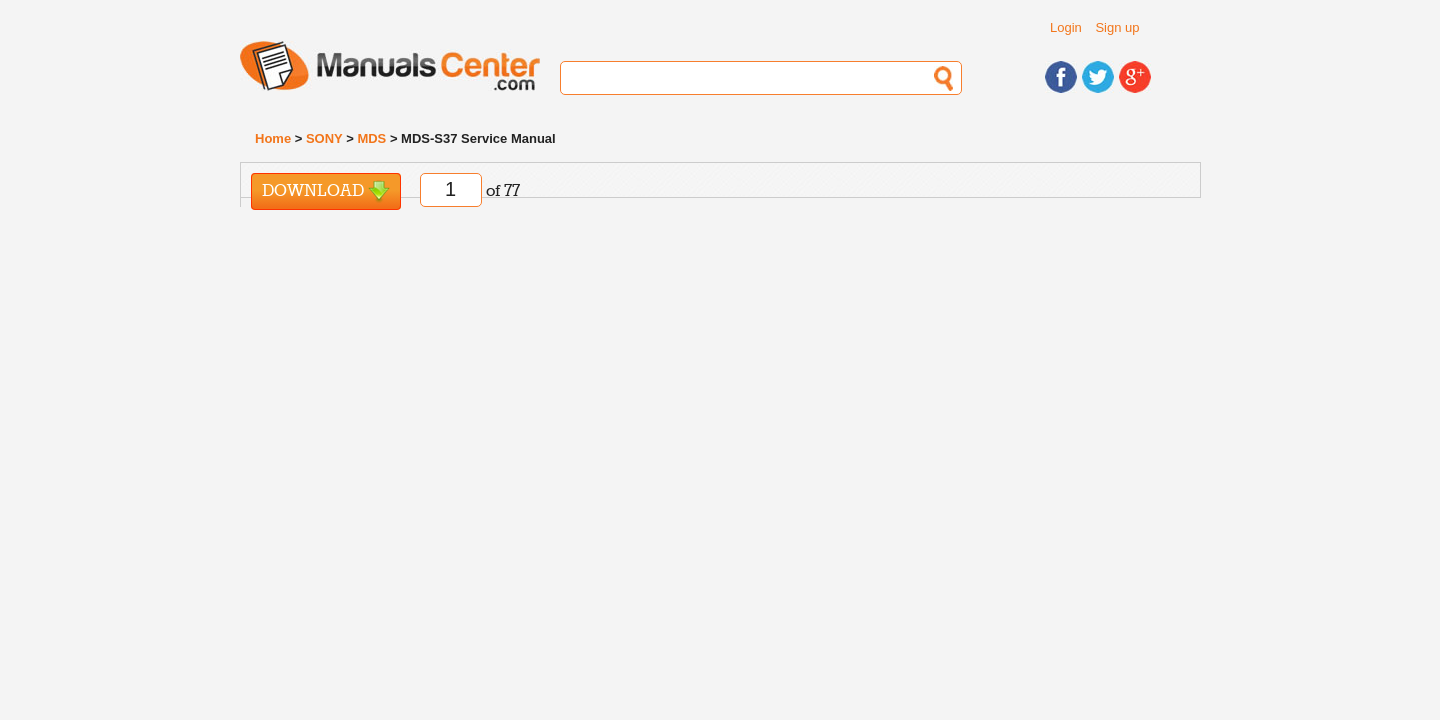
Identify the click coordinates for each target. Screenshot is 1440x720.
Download (326, 191)
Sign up (1117, 27)
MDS (371, 138)
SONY (324, 138)
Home (273, 138)
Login (1066, 27)
